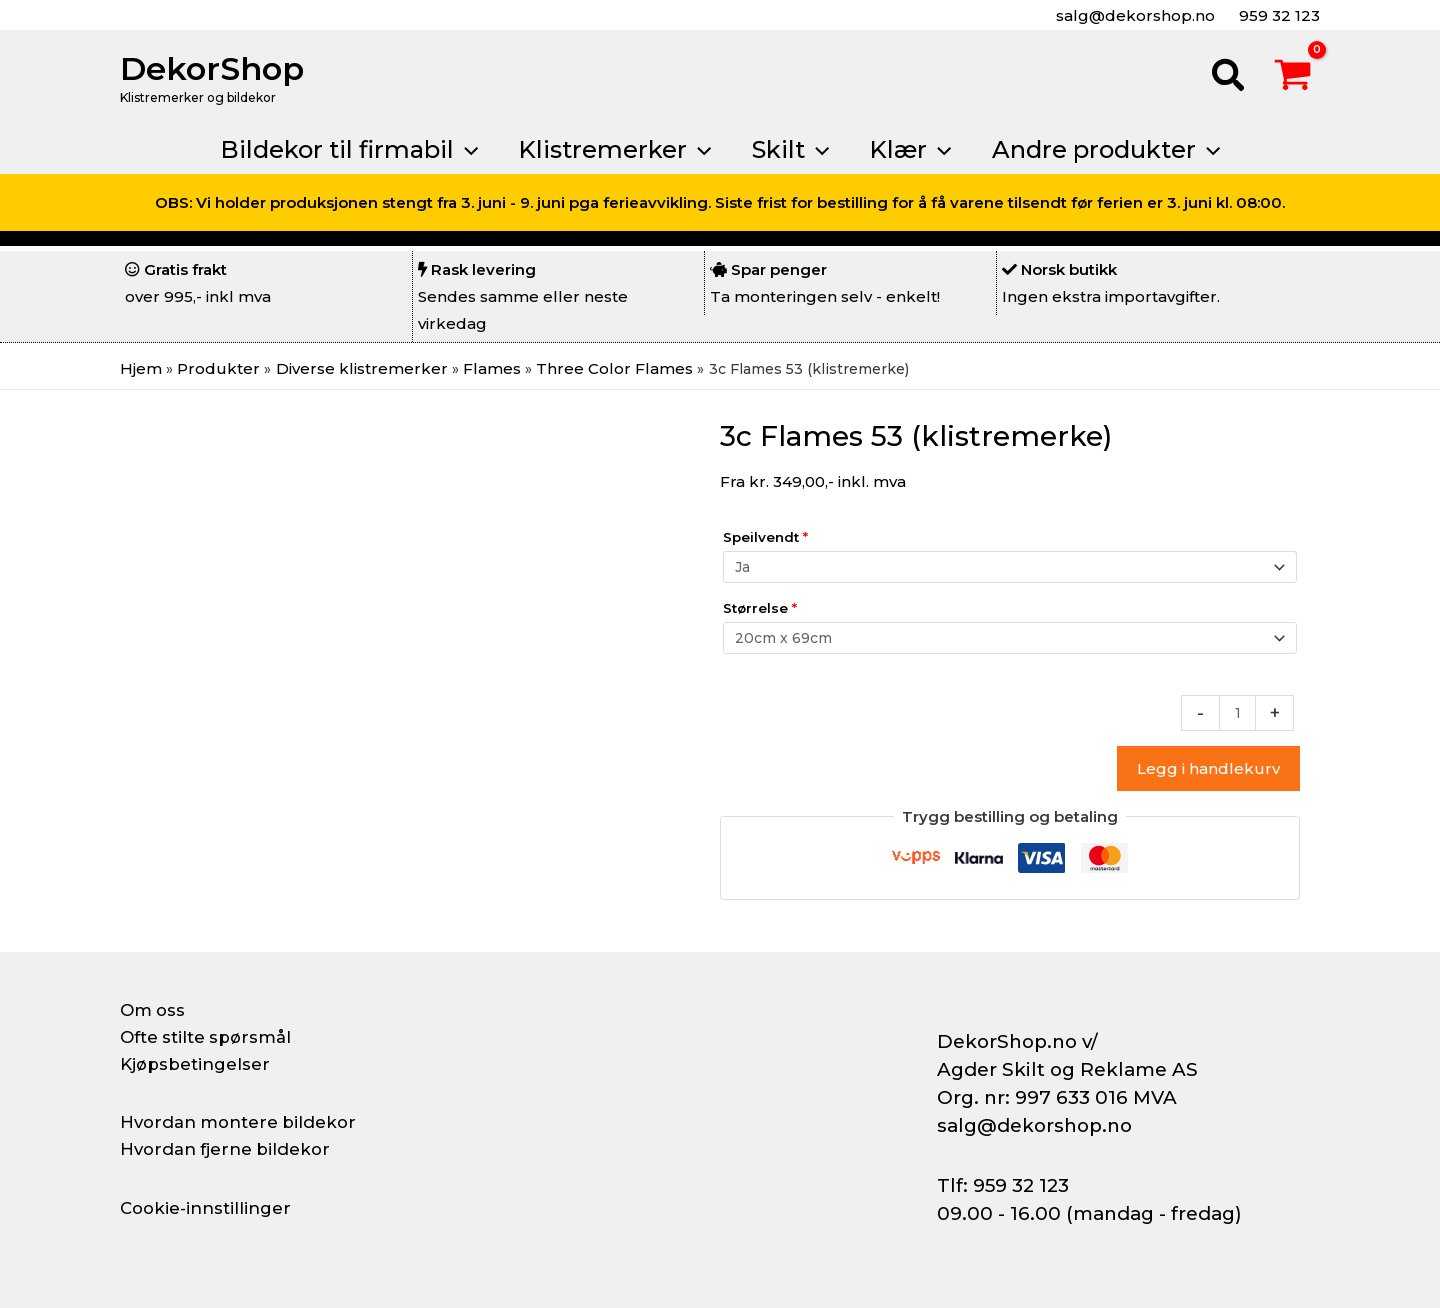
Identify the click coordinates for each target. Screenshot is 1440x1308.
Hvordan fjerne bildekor (232, 1149)
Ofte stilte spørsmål (212, 1037)
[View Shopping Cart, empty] (1293, 78)
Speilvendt (765, 537)
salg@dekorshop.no (1133, 15)
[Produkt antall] (1236, 718)
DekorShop (212, 68)
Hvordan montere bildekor (246, 1122)
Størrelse (760, 610)
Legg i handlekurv (1208, 774)
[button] (1229, 78)
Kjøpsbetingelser (200, 1064)
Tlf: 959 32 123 (1003, 1185)
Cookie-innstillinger (211, 1208)
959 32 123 (1277, 15)
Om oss (154, 1010)
